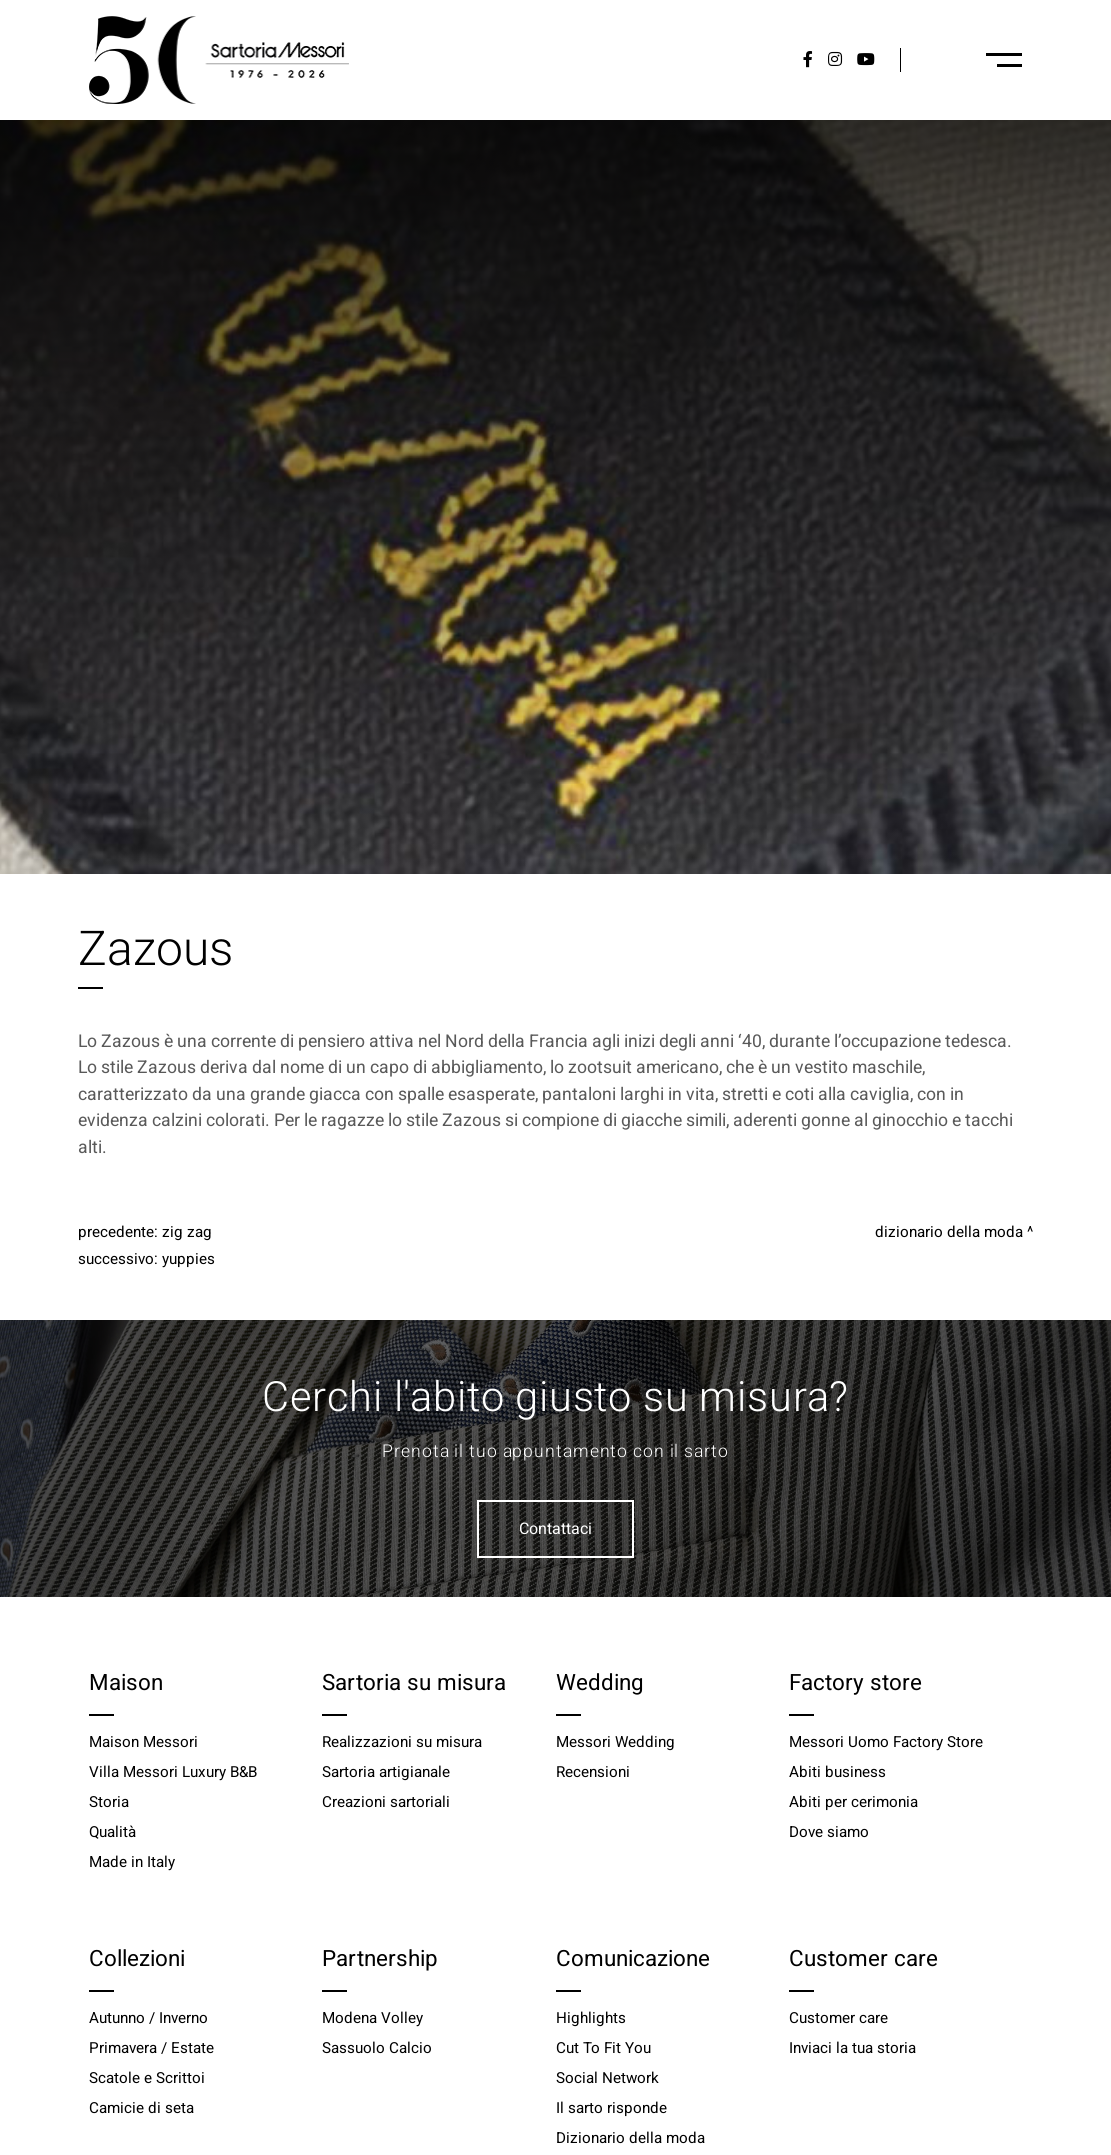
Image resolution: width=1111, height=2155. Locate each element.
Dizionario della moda (949, 1232)
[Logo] (219, 60)
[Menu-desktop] (1004, 60)
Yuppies (188, 1259)
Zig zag (187, 1232)
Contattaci (555, 1529)
